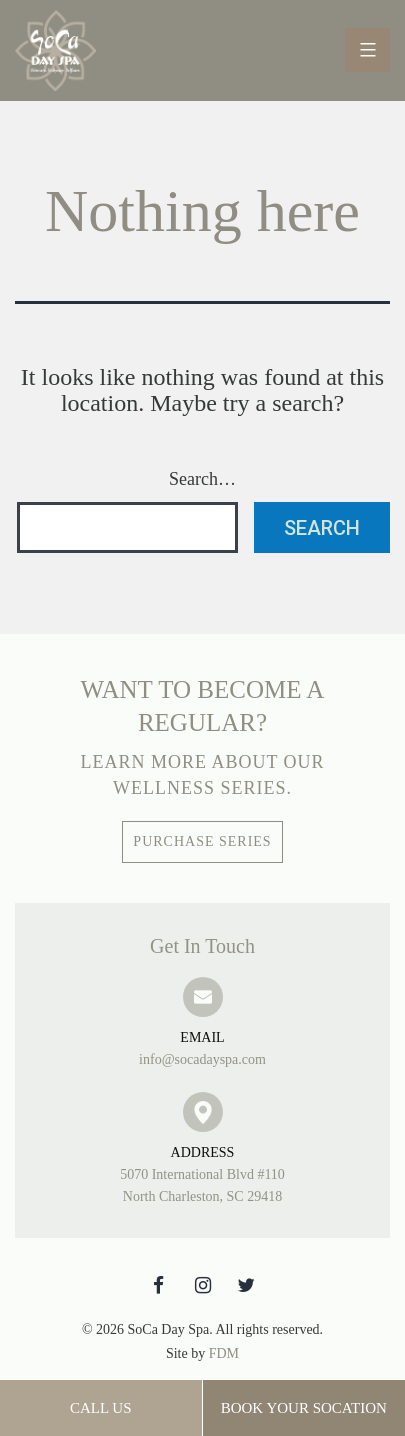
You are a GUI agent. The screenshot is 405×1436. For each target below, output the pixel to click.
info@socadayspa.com (202, 1047)
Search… (202, 479)
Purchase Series (202, 841)
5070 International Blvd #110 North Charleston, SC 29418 (202, 1173)
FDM (224, 1353)
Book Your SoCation (304, 1408)
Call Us (101, 1408)
